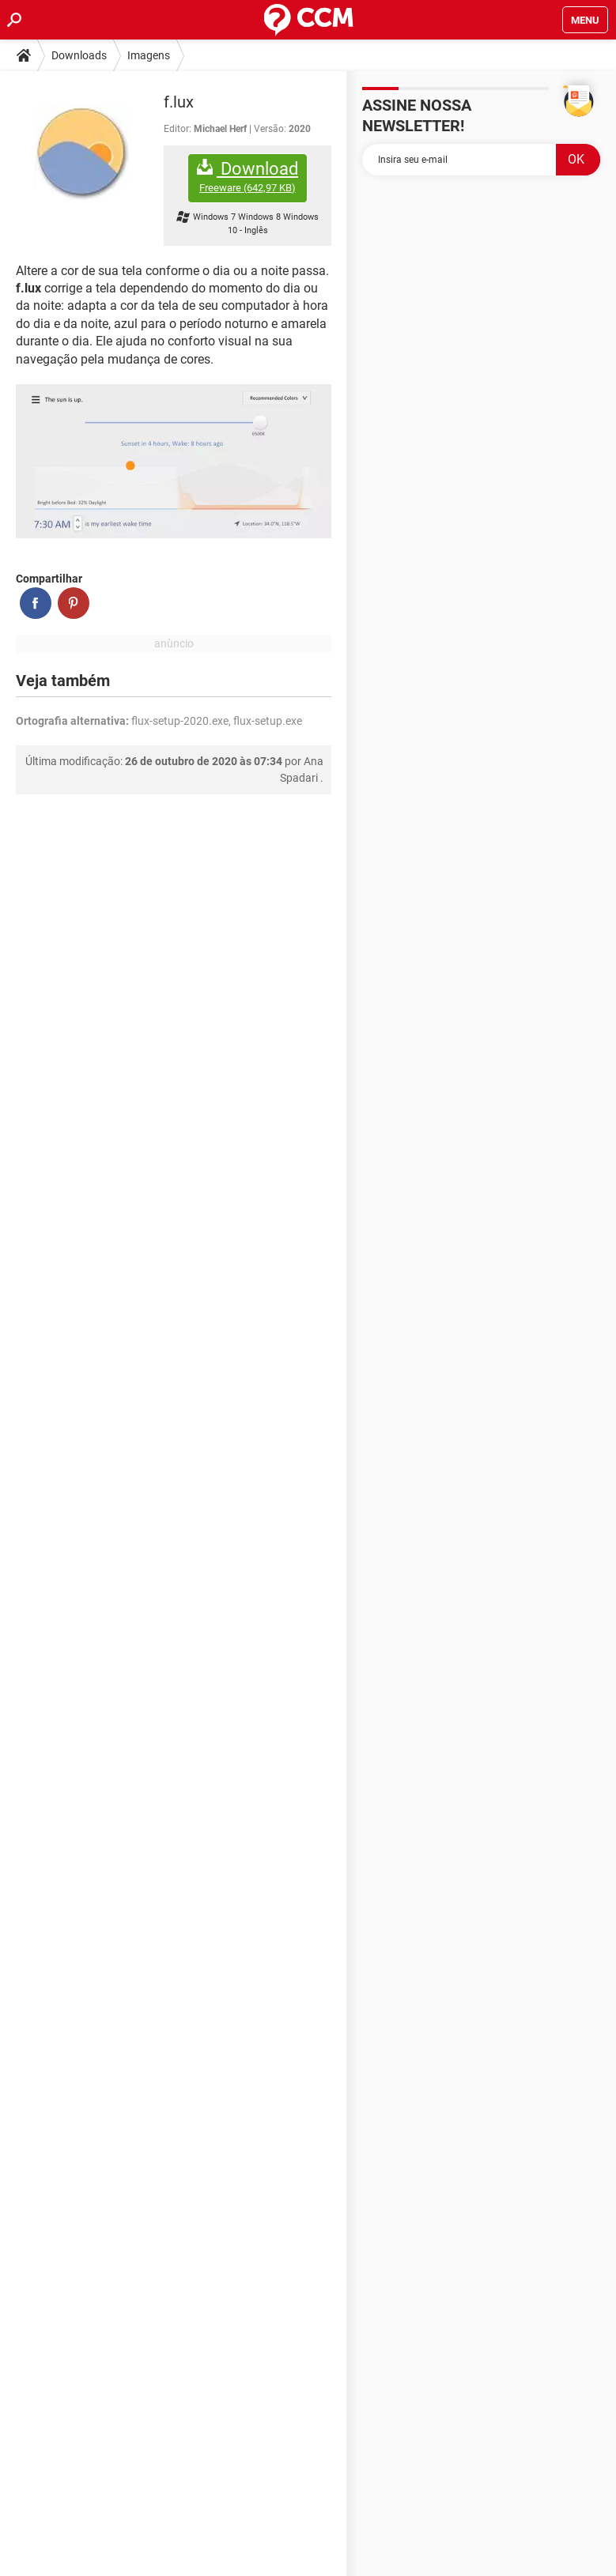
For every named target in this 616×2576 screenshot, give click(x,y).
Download (247, 176)
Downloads (79, 55)
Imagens (148, 55)
